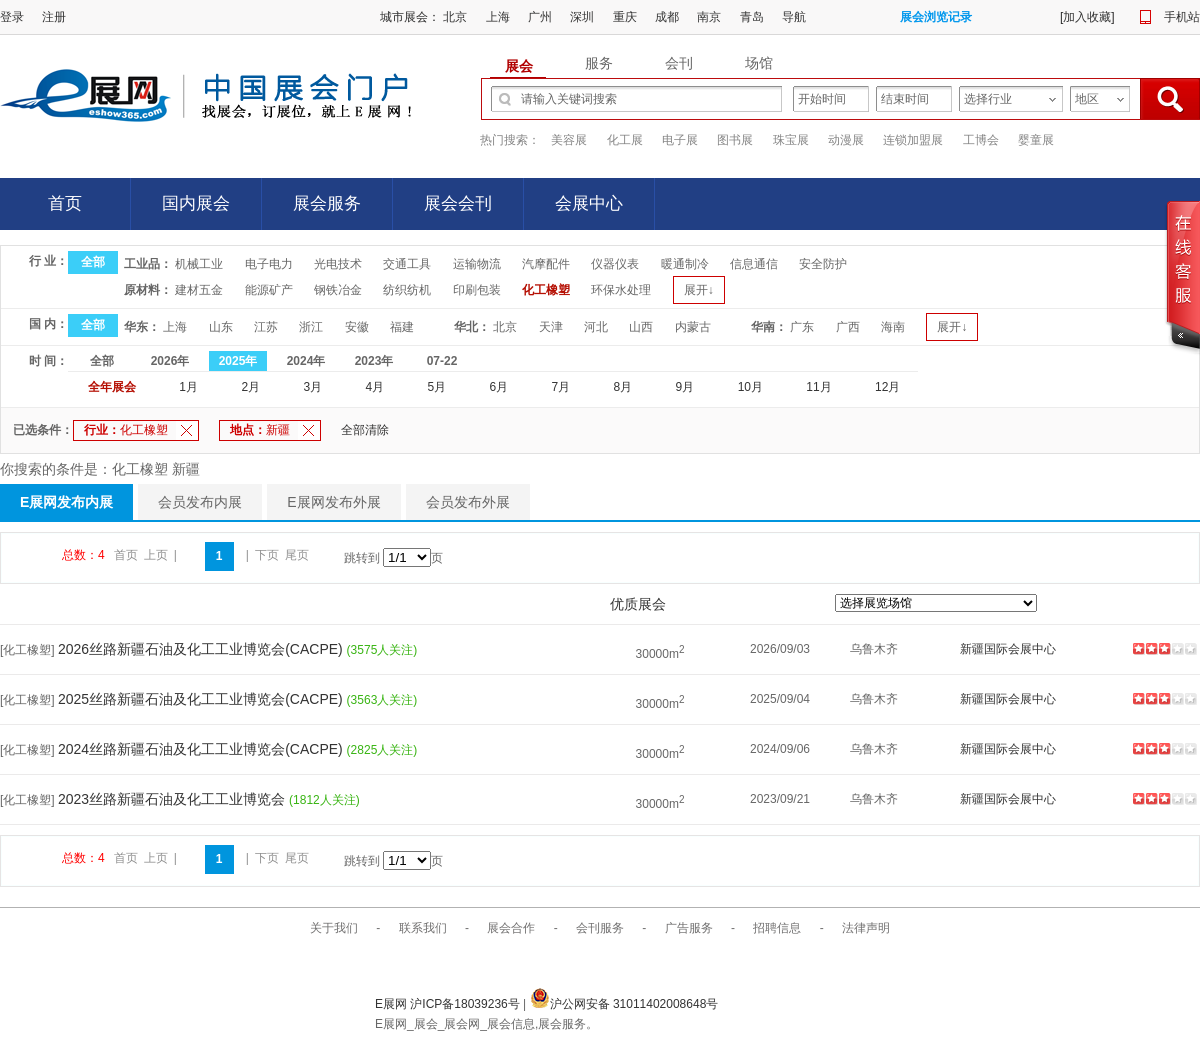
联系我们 (423, 928)
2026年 (170, 361)
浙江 (311, 327)
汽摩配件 (546, 264)
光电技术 (338, 264)
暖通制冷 (685, 264)
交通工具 (407, 264)
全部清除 (365, 430)
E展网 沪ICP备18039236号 (449, 1004)
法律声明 (866, 928)
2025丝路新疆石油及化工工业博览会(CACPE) (202, 699)
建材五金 (199, 290)
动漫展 (846, 140)
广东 (802, 327)
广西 (848, 327)
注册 (54, 17)
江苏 (266, 327)
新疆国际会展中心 (1008, 649)
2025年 (238, 361)
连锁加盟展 (913, 140)
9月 (685, 387)
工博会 (981, 140)
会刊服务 (600, 928)
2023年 (374, 361)
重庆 (625, 17)
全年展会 (112, 387)
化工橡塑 (546, 290)
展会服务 (327, 203)
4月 (374, 387)
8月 (623, 387)
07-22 (442, 361)
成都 (667, 17)
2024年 (306, 361)
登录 (12, 17)
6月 (499, 387)
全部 (93, 262)
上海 (498, 17)
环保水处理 (621, 290)
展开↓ (699, 290)
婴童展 (1036, 140)
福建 (402, 327)
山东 (221, 327)
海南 (893, 327)
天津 (551, 327)
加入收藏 (1087, 17)
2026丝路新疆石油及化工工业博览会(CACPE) (202, 649)
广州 (540, 17)
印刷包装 (477, 290)
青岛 (752, 17)
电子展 (680, 140)
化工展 (625, 140)
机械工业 (199, 264)
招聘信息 (777, 928)
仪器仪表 (615, 264)
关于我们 (334, 928)
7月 (561, 387)
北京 (455, 17)
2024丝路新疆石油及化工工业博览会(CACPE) (202, 749)
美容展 (569, 140)
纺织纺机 (407, 290)
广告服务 (689, 928)
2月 (250, 387)
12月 (887, 387)
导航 (794, 17)
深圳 (582, 17)
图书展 (735, 140)
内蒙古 (693, 327)
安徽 (357, 327)
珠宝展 (791, 140)
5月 (436, 387)
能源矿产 (269, 290)
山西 (641, 327)
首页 (65, 203)
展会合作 (511, 928)
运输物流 (477, 264)
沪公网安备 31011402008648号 (624, 1004)
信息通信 (754, 264)
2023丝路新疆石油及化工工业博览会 (173, 799)
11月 (818, 387)
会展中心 (589, 203)
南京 (709, 17)
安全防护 (823, 264)
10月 (750, 387)
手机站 (1182, 17)
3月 (312, 387)
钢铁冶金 (338, 290)
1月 (188, 387)
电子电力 (269, 264)
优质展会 (638, 604)
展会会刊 (458, 203)
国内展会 (196, 203)
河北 (596, 327)
